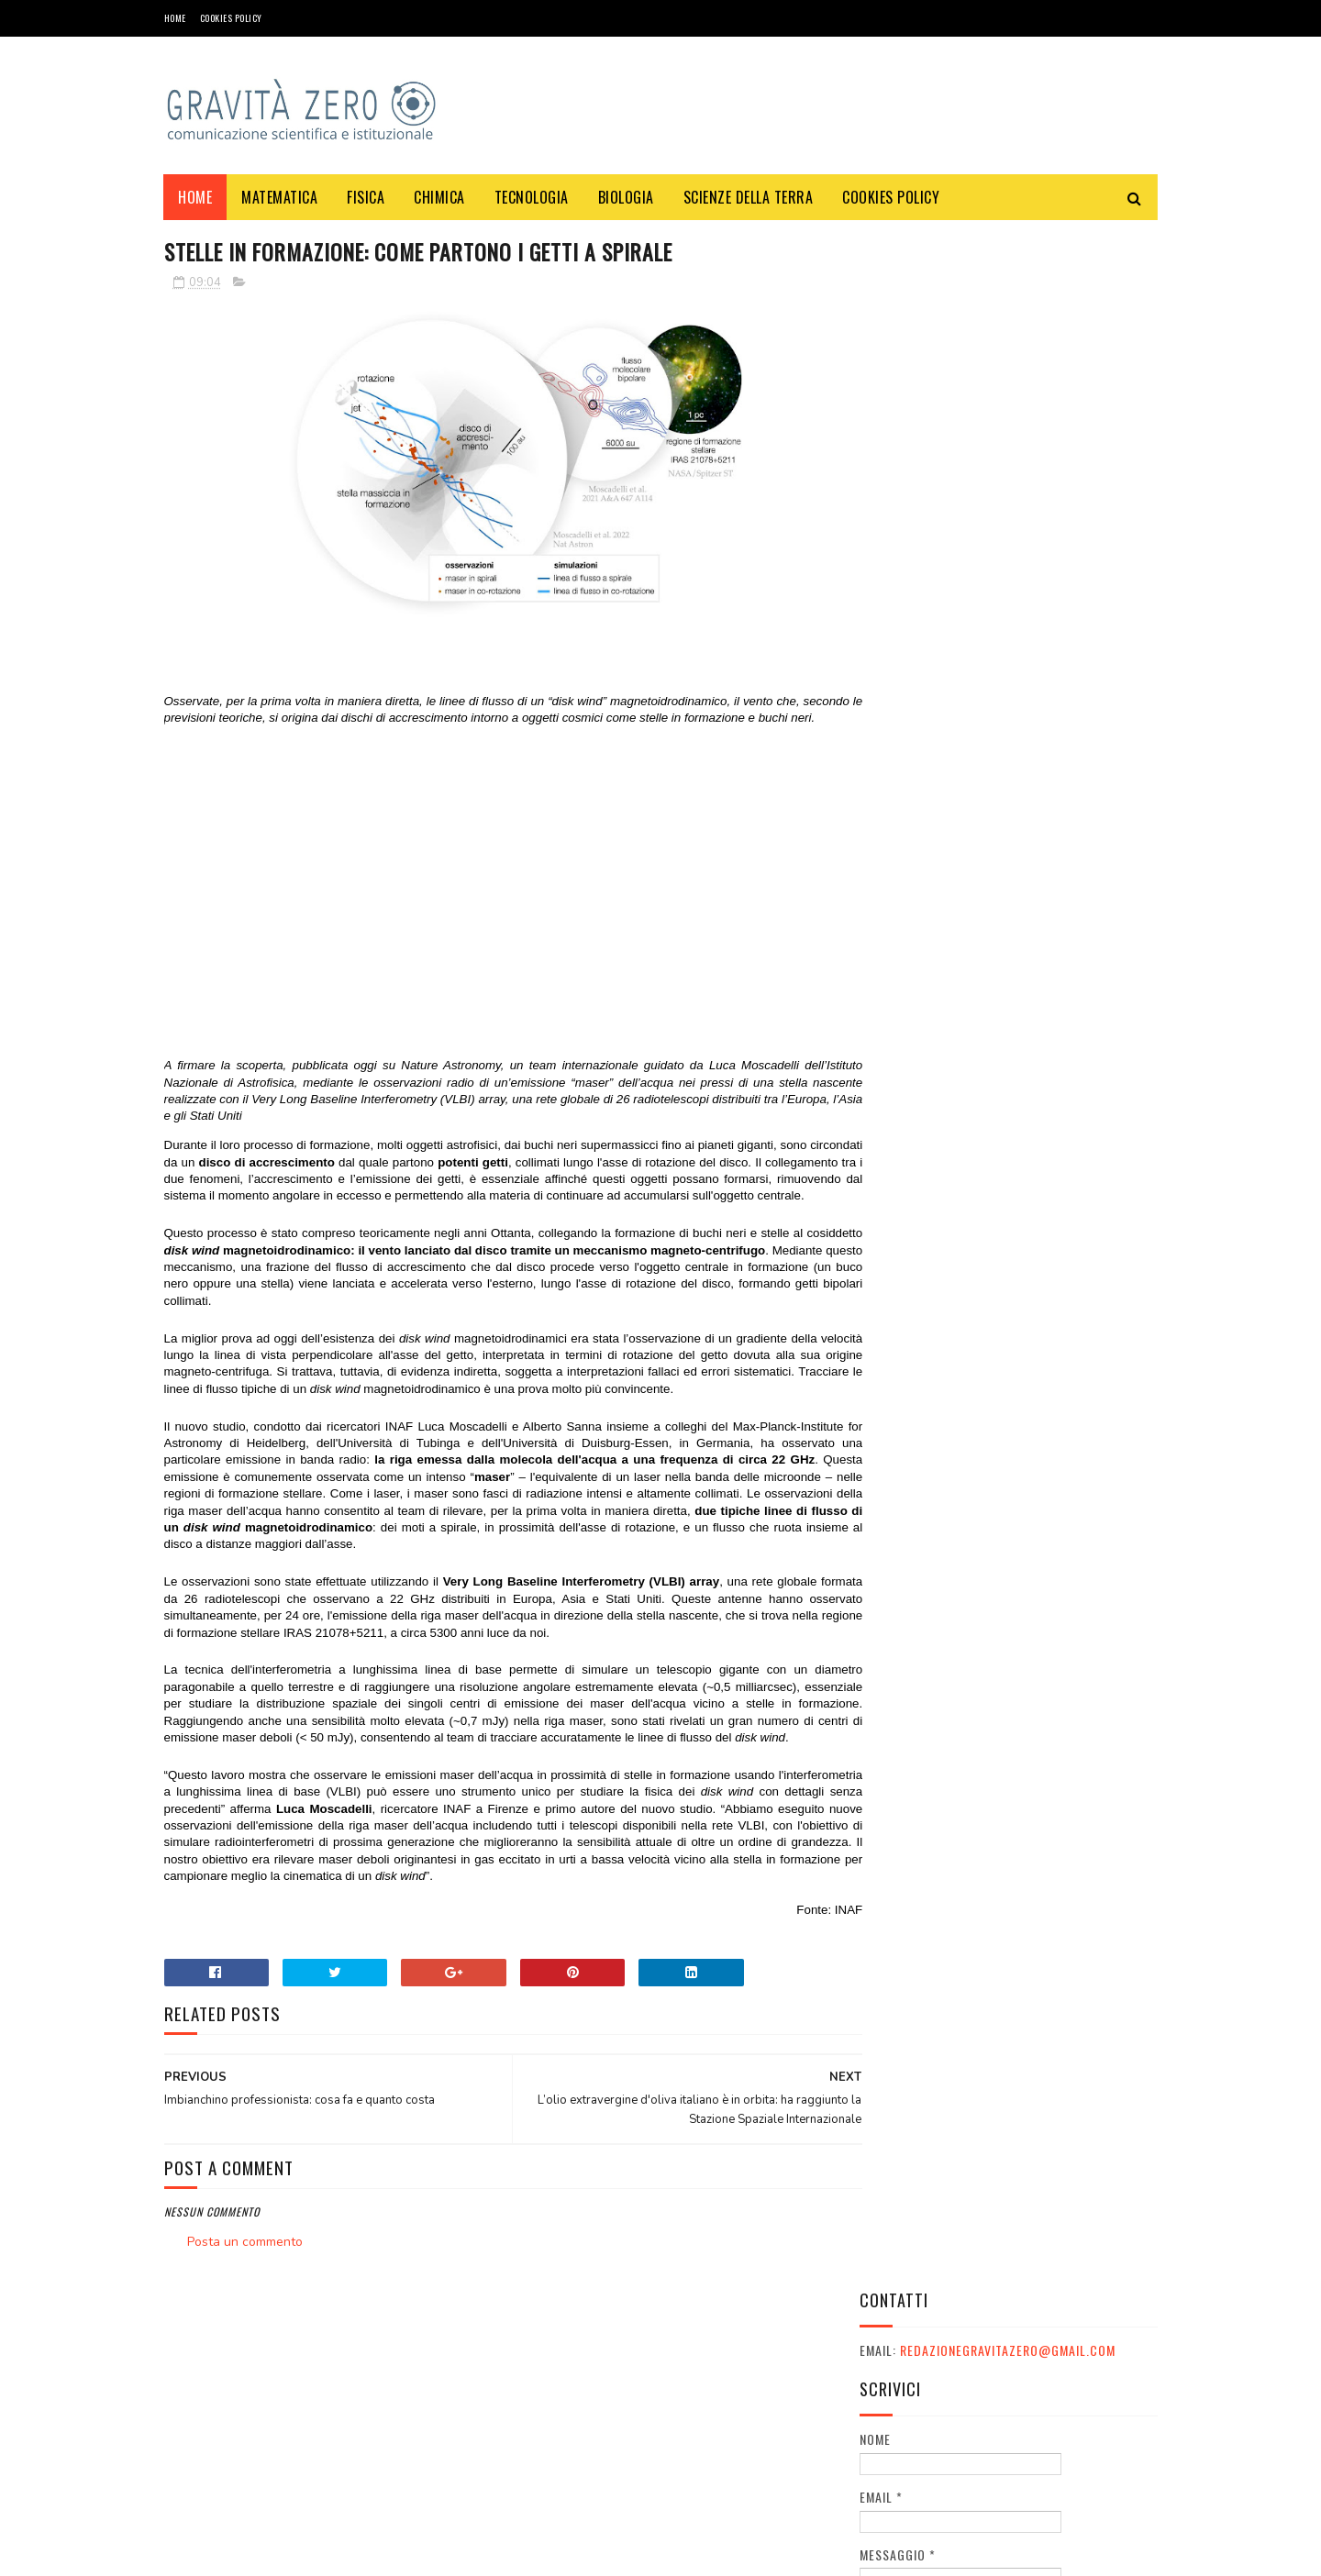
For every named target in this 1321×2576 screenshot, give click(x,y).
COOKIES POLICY (231, 18)
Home (175, 18)
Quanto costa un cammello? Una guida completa (1058, 1159)
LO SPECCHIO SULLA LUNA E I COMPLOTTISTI (1051, 1410)
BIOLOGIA (626, 197)
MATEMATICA (280, 197)
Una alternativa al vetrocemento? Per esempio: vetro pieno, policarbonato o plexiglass (1060, 1514)
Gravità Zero (283, 2552)
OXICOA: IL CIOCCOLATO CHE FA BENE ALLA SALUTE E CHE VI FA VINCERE (1057, 1253)
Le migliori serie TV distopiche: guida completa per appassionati (1057, 1003)
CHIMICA (440, 197)
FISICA (366, 197)
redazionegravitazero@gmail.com (1008, 295)
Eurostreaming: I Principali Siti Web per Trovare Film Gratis (1057, 734)
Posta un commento (245, 2293)
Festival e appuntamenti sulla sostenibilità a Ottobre (1046, 1336)
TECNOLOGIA (531, 197)
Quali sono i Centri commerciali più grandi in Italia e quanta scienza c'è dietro (1051, 828)
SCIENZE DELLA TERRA (748, 197)
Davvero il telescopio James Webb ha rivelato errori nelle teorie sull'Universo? (1059, 919)
